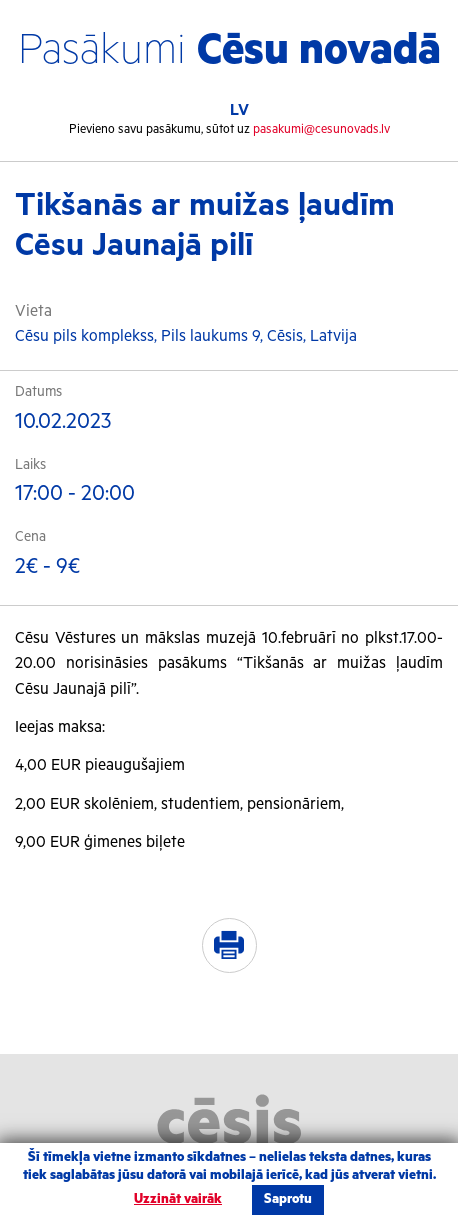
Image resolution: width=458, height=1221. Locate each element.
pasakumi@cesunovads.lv (321, 129)
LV (239, 110)
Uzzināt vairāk (178, 1199)
